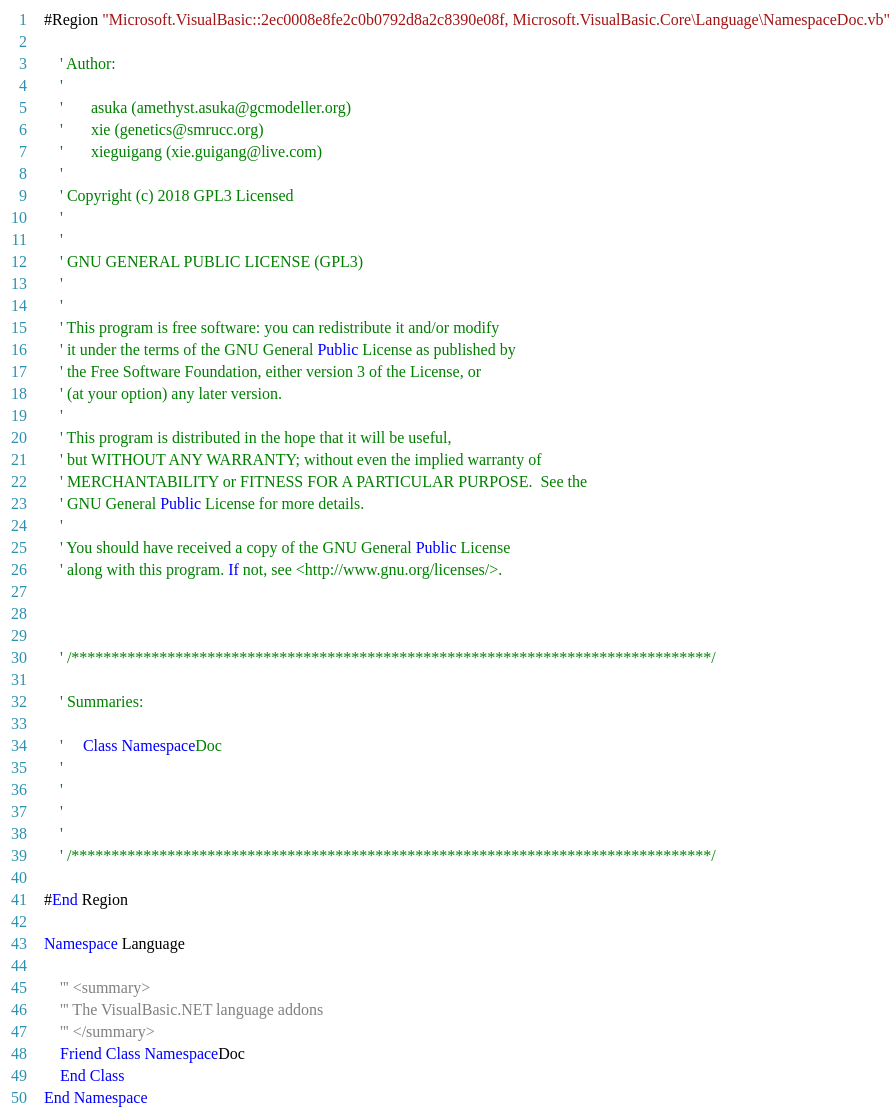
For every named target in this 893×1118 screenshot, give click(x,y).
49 (19, 1075)
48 (19, 1053)
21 (19, 459)
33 (19, 723)
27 (19, 591)
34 (19, 745)
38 (19, 833)
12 (19, 261)
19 (19, 415)
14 (19, 305)
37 (19, 811)
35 (19, 767)
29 (19, 635)
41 (19, 899)
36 (19, 789)
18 (19, 393)
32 (19, 701)
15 (19, 327)
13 (19, 283)
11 (19, 239)
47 (19, 1031)
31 (19, 679)
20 (19, 437)
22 (19, 481)
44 (19, 965)
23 (19, 503)
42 (19, 921)
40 (19, 877)
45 (19, 987)
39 (19, 855)
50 (19, 1097)
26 (19, 569)
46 (19, 1009)
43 (19, 943)
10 (19, 217)
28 (19, 613)
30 (19, 657)
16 (19, 349)
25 (19, 547)
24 (19, 525)
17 (19, 371)
